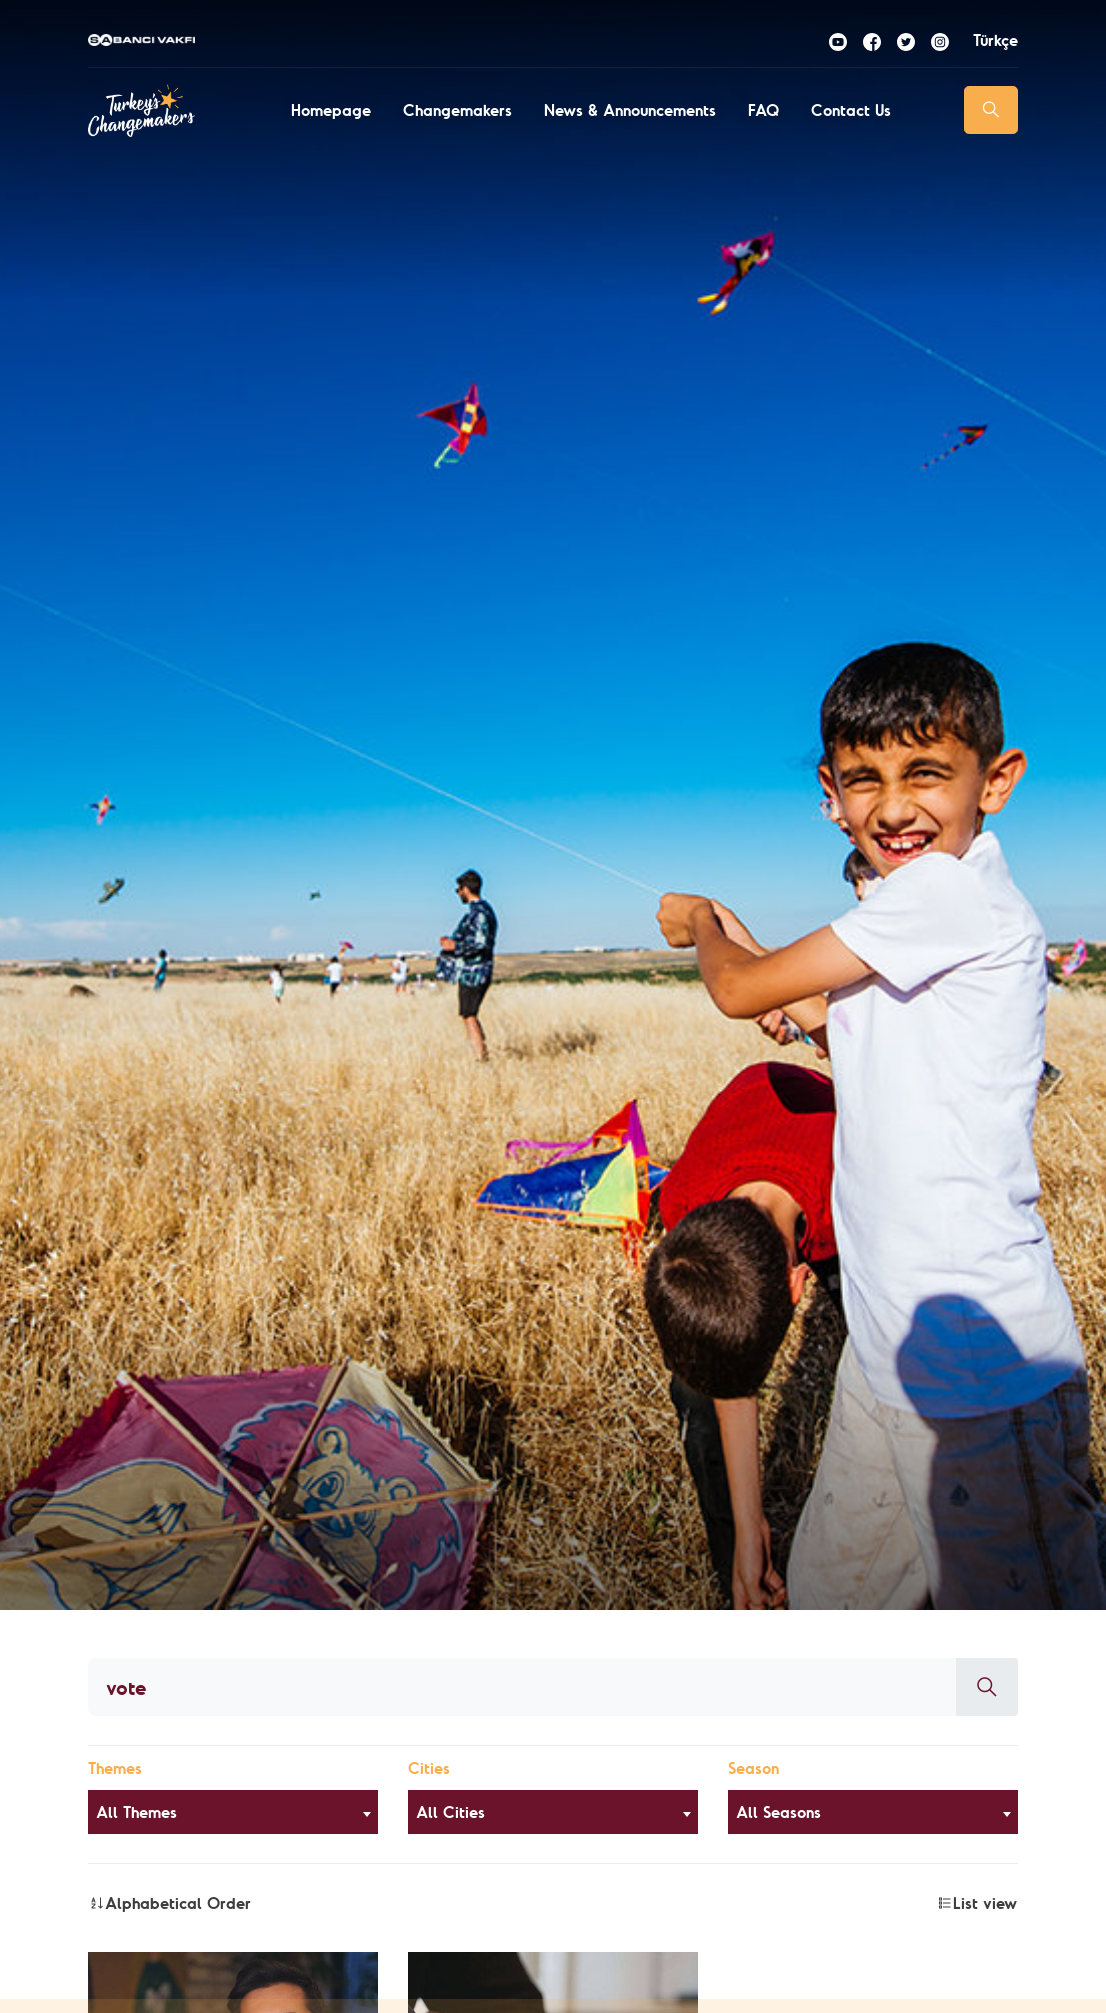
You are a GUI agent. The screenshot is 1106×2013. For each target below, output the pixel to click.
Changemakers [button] (457, 110)
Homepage (331, 110)
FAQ (763, 110)
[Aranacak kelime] (522, 1687)
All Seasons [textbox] (778, 1812)
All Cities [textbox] (450, 1812)
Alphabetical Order (170, 1903)
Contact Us (851, 110)
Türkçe (995, 40)
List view (977, 1903)
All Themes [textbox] (136, 1812)
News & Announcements (630, 110)
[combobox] (233, 1812)
